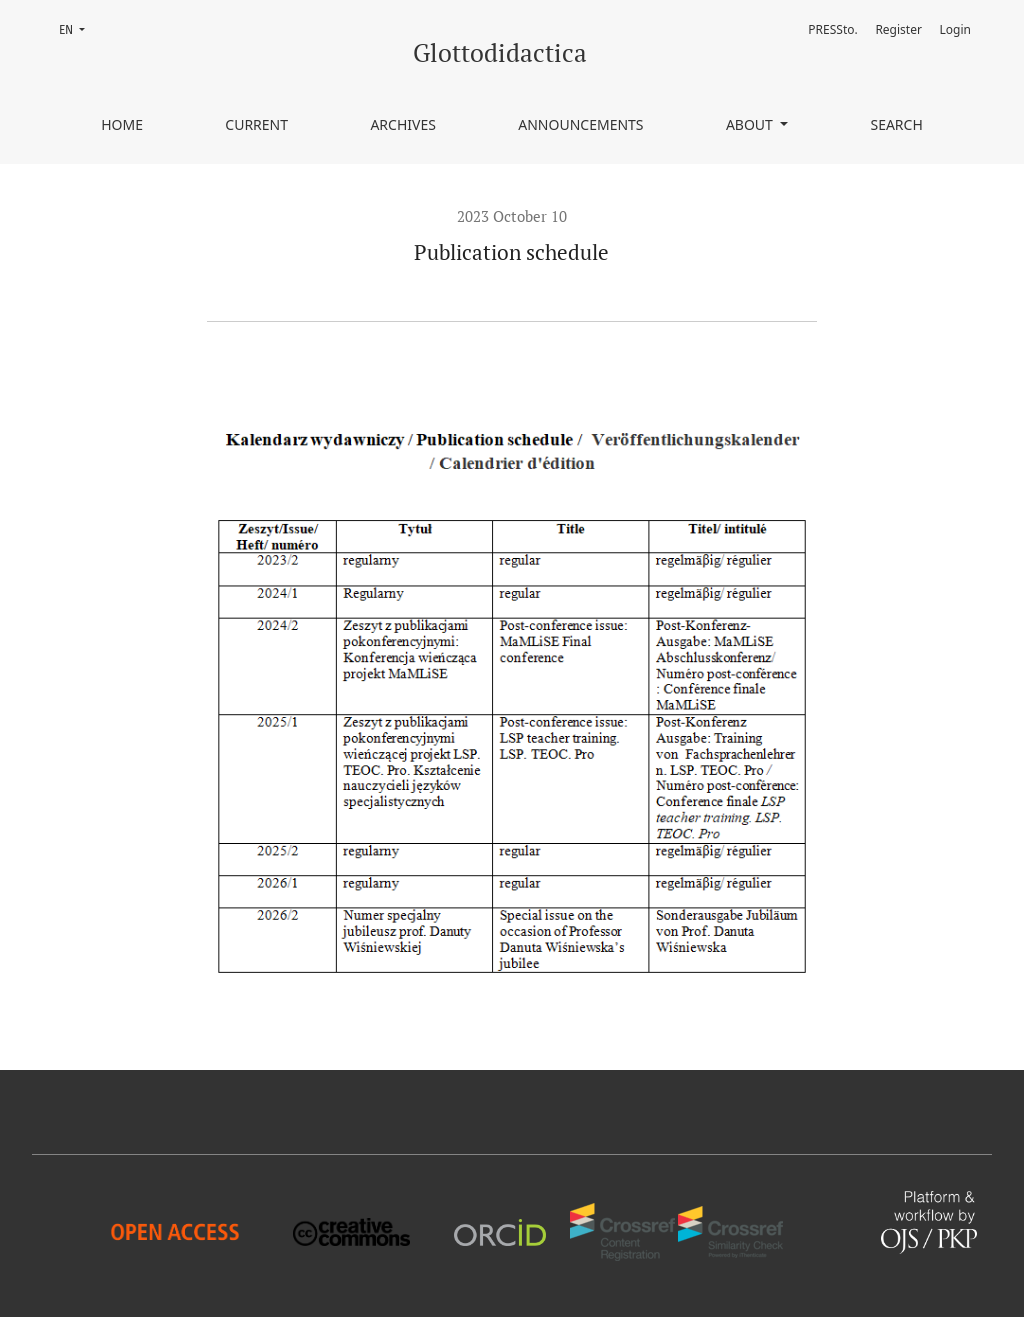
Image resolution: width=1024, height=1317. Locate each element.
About (751, 124)
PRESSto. (832, 29)
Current (256, 124)
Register (898, 29)
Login (955, 29)
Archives (403, 124)
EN (78, 28)
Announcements (580, 124)
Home (122, 124)
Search (896, 124)
